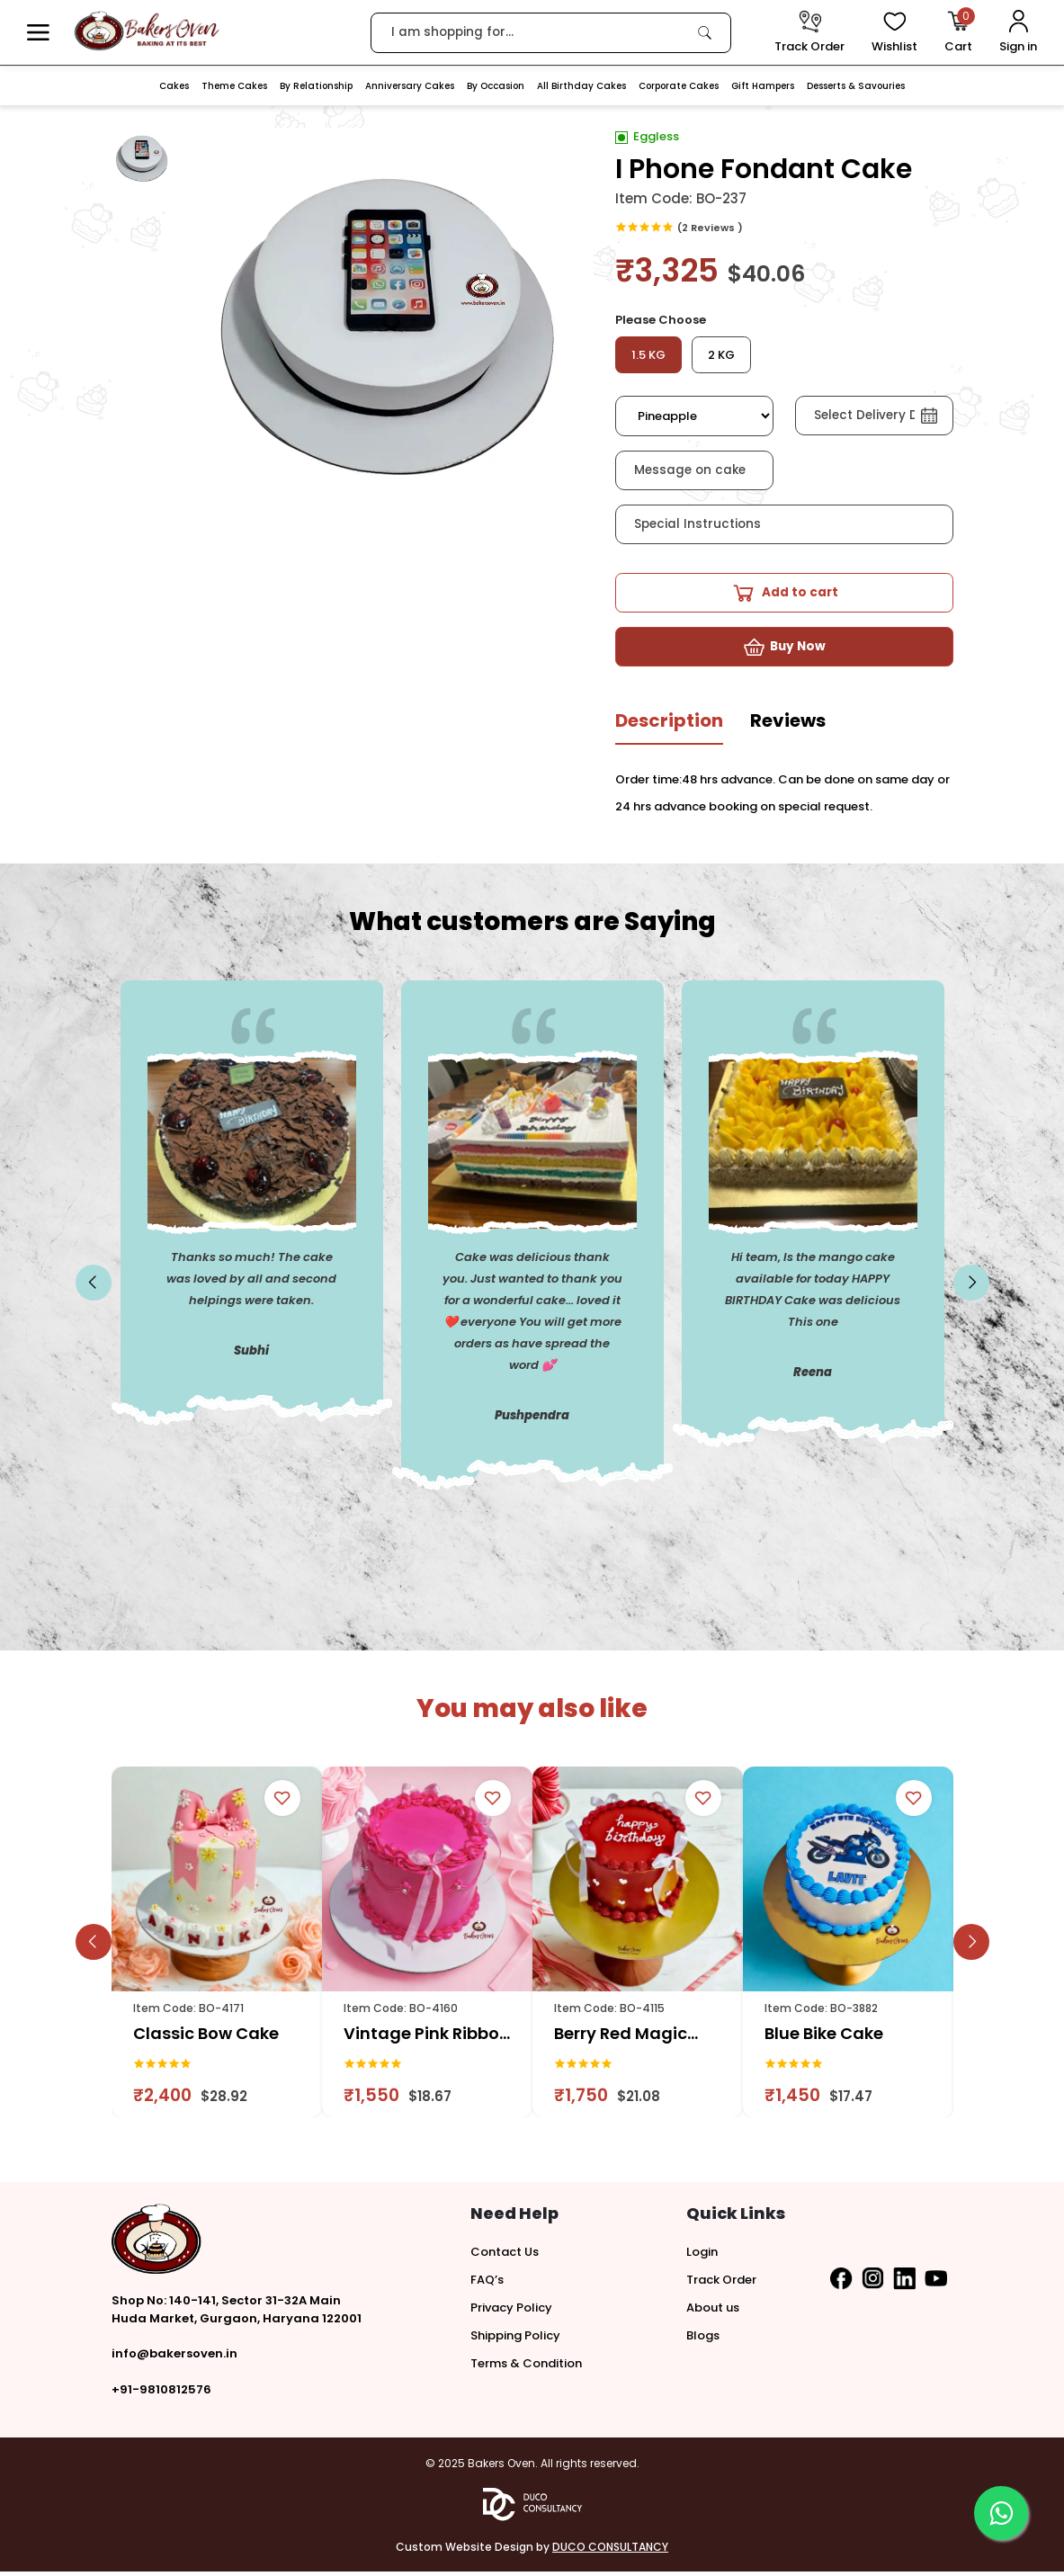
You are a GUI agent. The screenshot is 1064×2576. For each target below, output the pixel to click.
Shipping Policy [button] (515, 2339)
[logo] (147, 31)
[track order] (809, 33)
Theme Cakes (234, 86)
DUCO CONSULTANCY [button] (610, 2551)
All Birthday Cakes (581, 86)
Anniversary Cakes (409, 86)
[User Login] (1018, 33)
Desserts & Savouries (856, 86)
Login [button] (702, 2256)
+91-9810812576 (161, 2393)
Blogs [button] (703, 2339)
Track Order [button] (721, 2284)
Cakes (174, 86)
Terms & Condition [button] (526, 2367)
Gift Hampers (762, 86)
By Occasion (495, 86)
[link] (704, 32)
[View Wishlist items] (894, 33)
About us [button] (712, 2312)
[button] (38, 33)
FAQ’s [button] (487, 2284)
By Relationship (316, 86)
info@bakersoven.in (174, 2357)
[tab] (669, 731)
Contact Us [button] (504, 2256)
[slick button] (94, 1287)
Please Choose (660, 319)
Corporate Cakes (679, 86)
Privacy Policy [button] (511, 2312)
